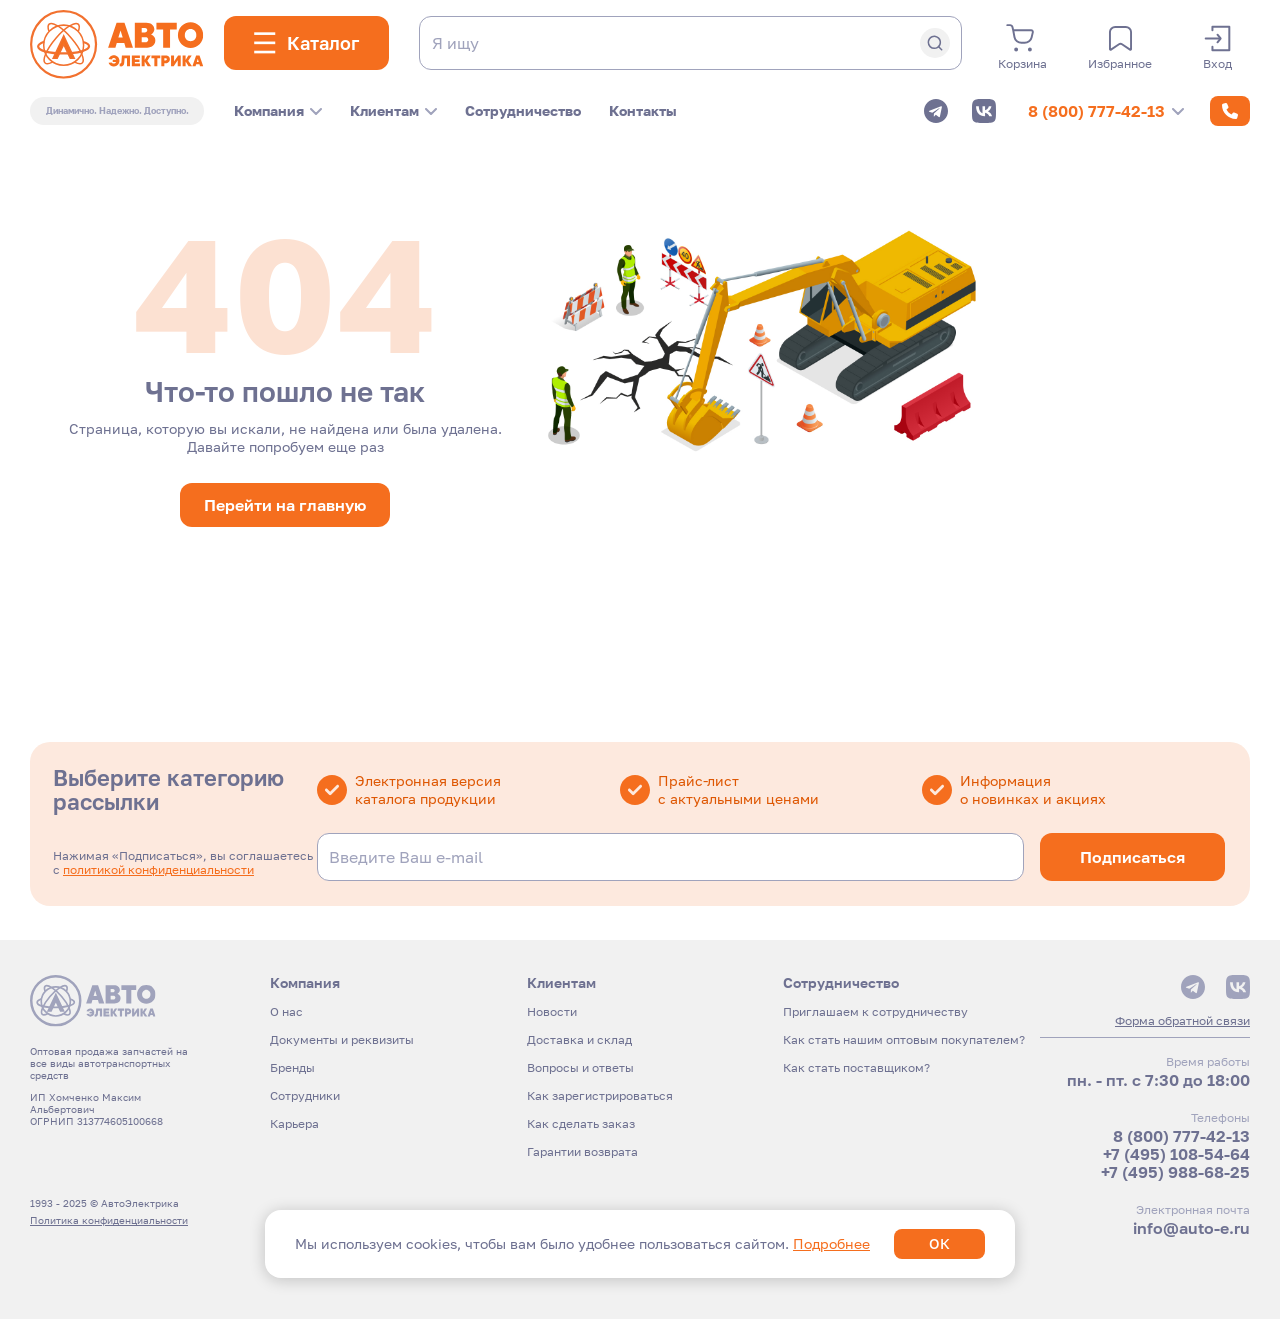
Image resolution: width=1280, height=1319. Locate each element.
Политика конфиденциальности (109, 1220)
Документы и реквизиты (342, 1039)
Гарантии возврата (582, 1151)
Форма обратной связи (1182, 1020)
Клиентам (393, 110)
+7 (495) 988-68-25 (1175, 1172)
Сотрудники (305, 1095)
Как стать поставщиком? (856, 1067)
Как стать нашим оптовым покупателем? (904, 1039)
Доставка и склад (579, 1039)
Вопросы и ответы (580, 1067)
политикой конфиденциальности (158, 869)
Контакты (643, 110)
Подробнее (831, 1243)
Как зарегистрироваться (600, 1095)
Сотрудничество (523, 110)
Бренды (292, 1067)
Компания (278, 110)
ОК (939, 1243)
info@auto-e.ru (1191, 1228)
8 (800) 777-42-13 (1106, 111)
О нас (286, 1011)
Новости (552, 1011)
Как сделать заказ (581, 1123)
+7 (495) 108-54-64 (1176, 1154)
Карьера (294, 1123)
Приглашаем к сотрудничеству (875, 1011)
